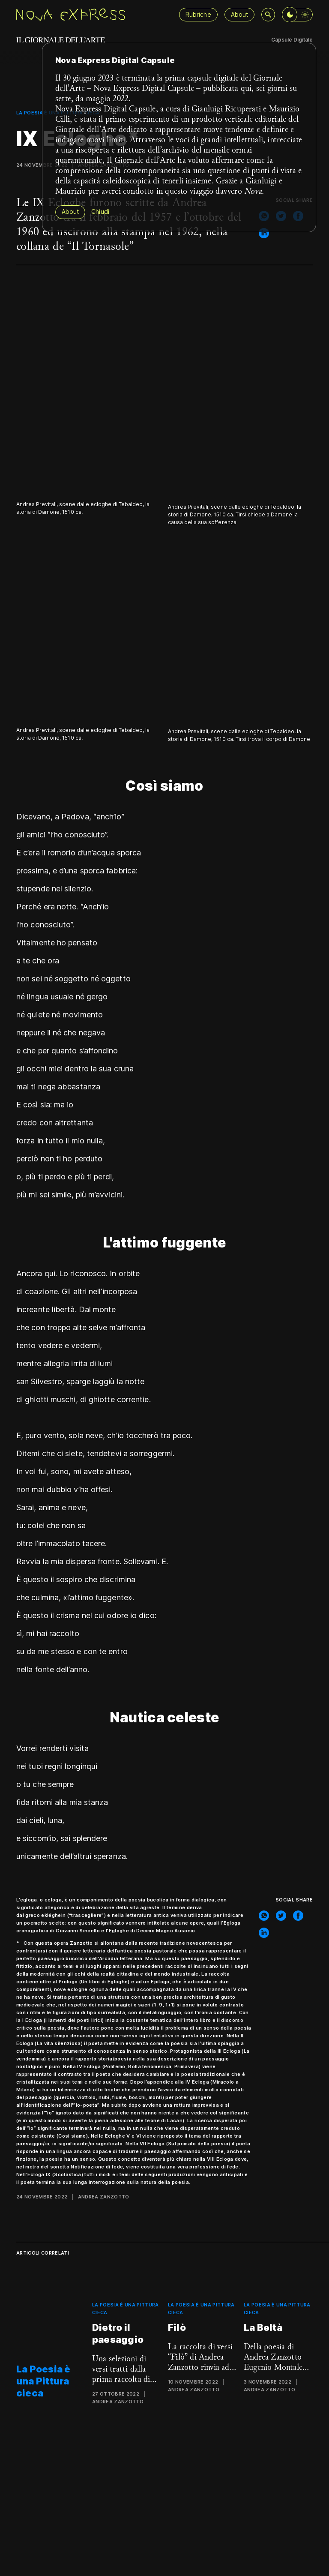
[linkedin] (264, 233)
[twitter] (281, 1915)
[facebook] (298, 1915)
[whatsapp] (264, 1915)
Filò (177, 2327)
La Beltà (263, 2327)
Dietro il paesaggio (118, 2333)
